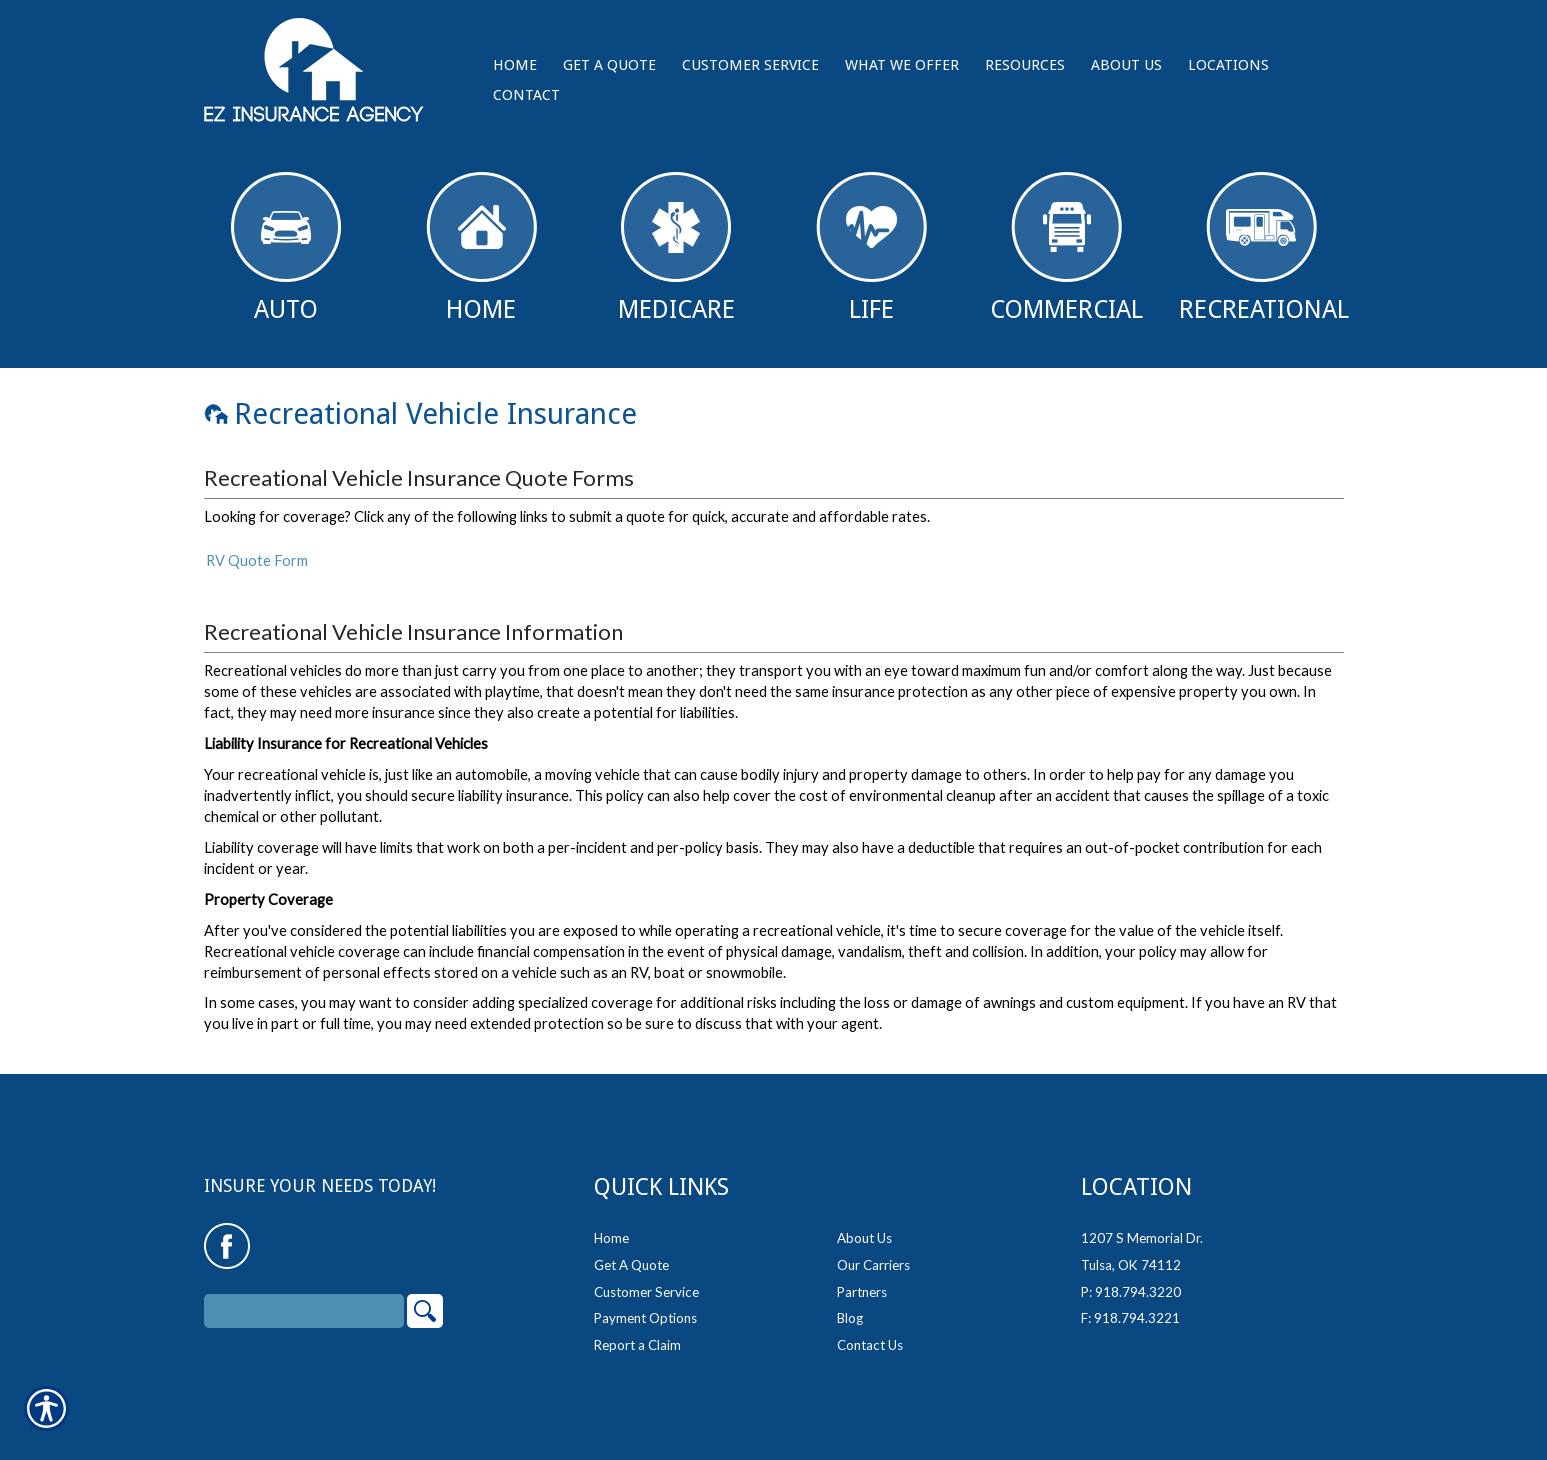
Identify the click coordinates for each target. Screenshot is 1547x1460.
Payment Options (645, 1305)
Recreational (1264, 248)
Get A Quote (631, 1252)
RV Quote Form (257, 560)
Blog (850, 1305)
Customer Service (646, 1278)
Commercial (1066, 248)
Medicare (676, 248)
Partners (862, 1278)
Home (481, 248)
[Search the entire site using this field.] (304, 1298)
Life (871, 248)
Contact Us (870, 1332)
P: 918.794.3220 (1131, 1278)
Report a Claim (637, 1332)
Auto (286, 248)
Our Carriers (873, 1252)
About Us (864, 1225)
